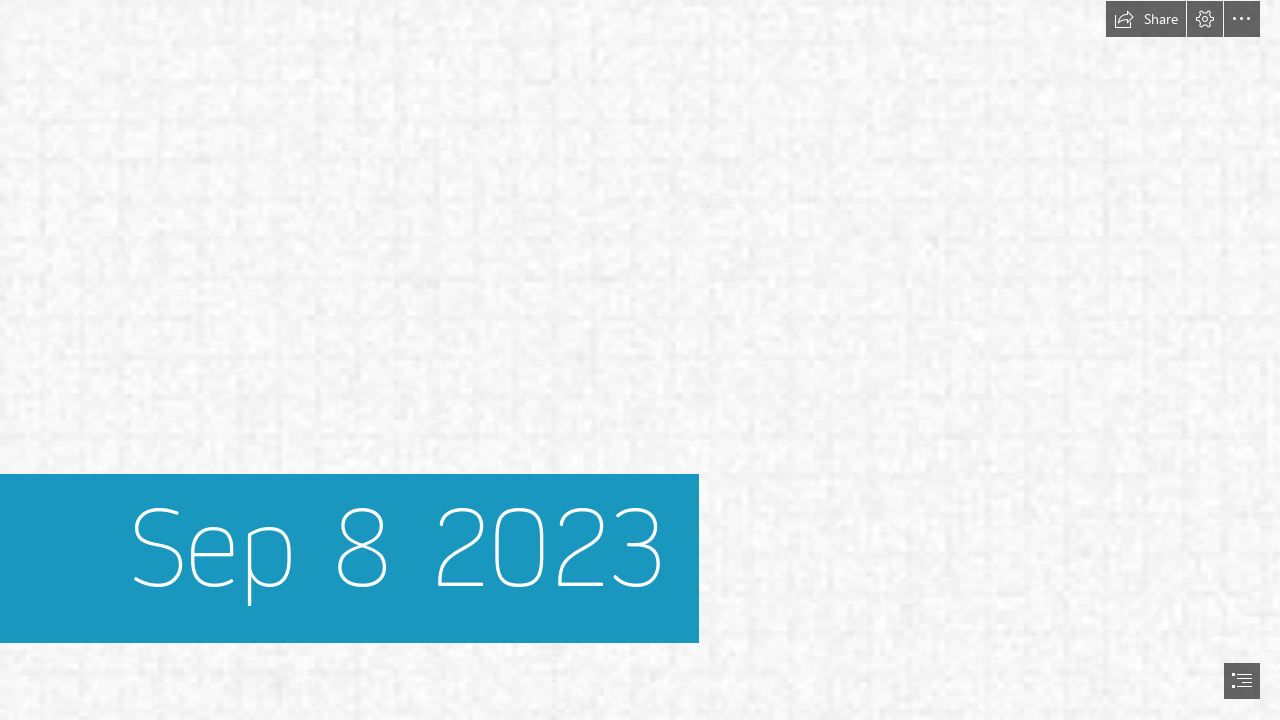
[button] (1146, 19)
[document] (640, 360)
